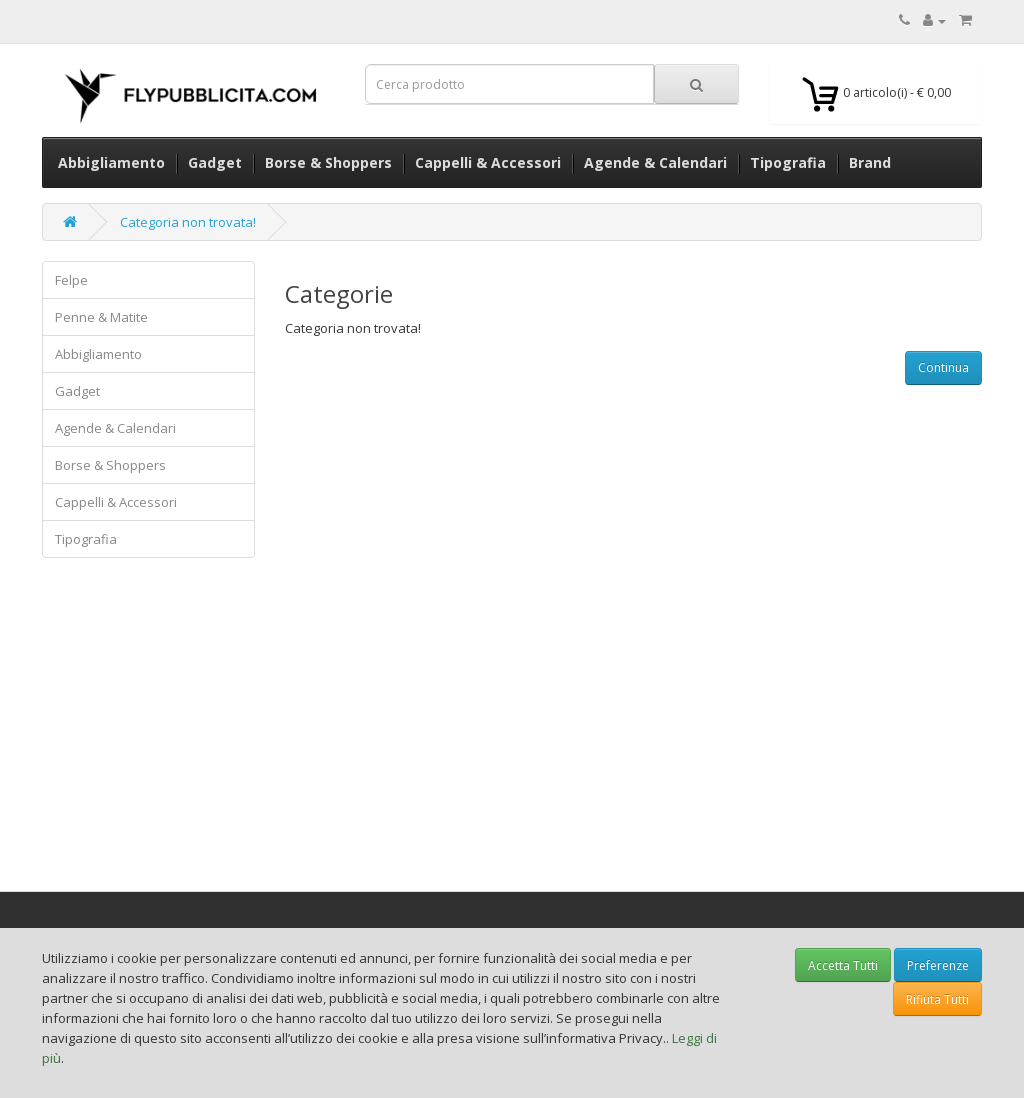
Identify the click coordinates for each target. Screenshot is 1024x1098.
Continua (943, 367)
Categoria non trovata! (188, 222)
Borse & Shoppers (110, 465)
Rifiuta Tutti (937, 999)
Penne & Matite (101, 317)
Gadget (77, 391)
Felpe (71, 280)
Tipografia (86, 539)
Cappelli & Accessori (116, 502)
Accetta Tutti (843, 965)
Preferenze (938, 965)
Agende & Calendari (115, 428)
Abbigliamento (98, 354)
